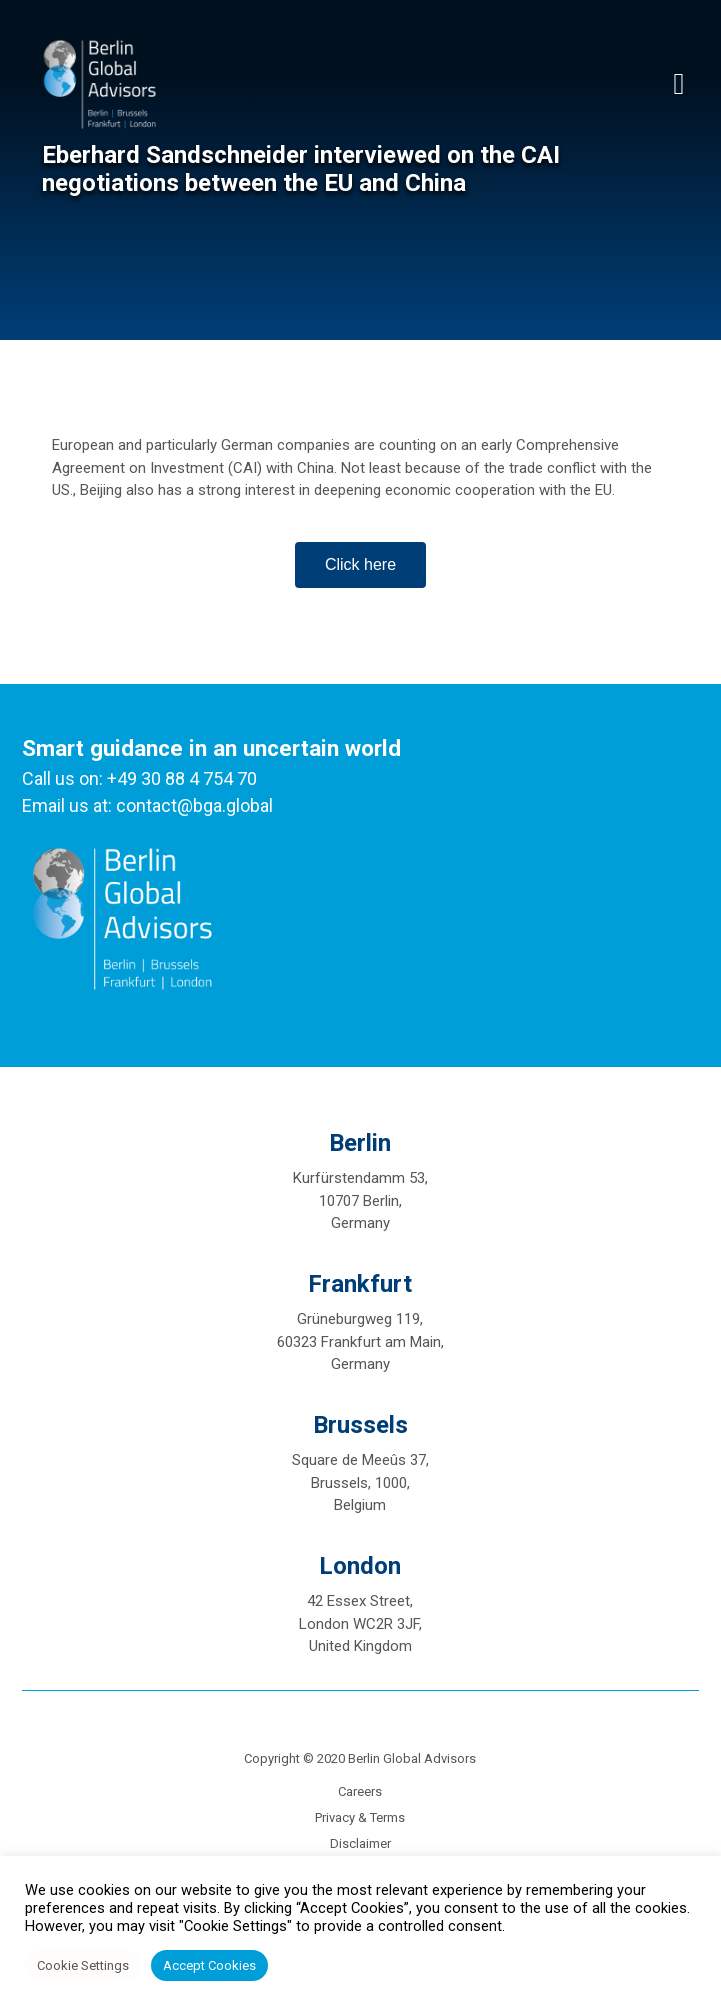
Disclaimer (360, 1843)
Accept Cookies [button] (209, 1965)
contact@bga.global (194, 805)
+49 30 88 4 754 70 (182, 778)
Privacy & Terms (360, 1817)
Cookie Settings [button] (83, 1965)
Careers (360, 1791)
